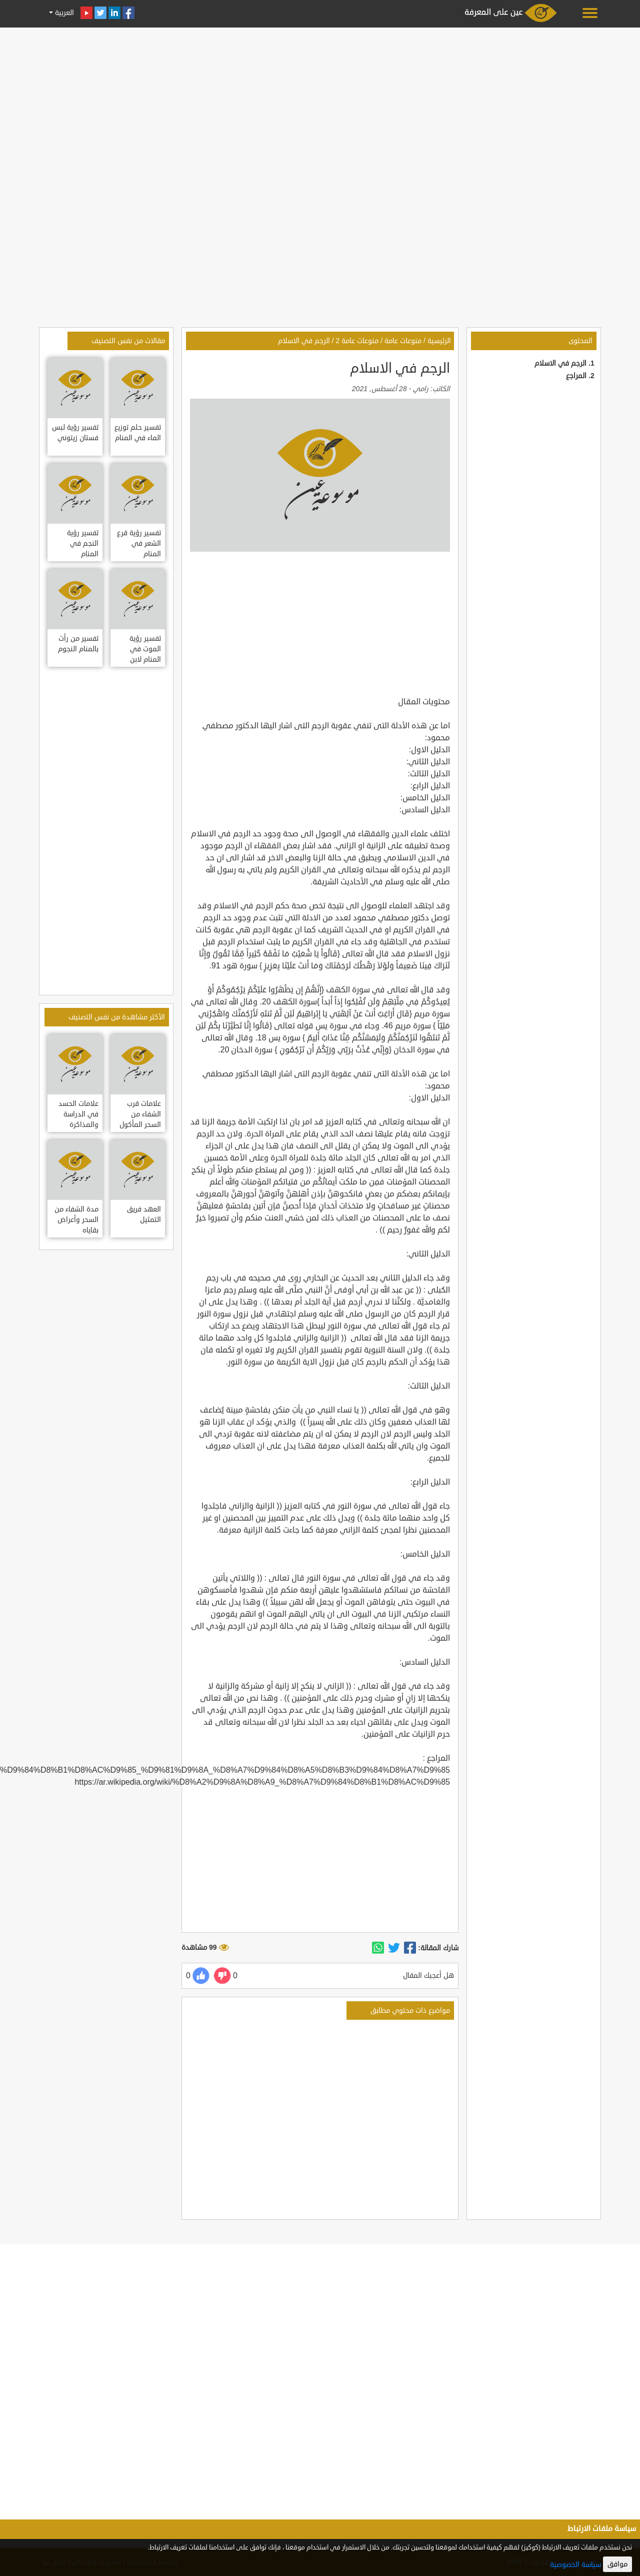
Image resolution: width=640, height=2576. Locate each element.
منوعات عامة (403, 341)
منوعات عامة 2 (357, 341)
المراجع (576, 376)
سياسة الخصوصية (575, 2564)
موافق (618, 2564)
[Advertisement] (320, 101)
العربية (63, 13)
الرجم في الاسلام (560, 363)
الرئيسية (439, 341)
